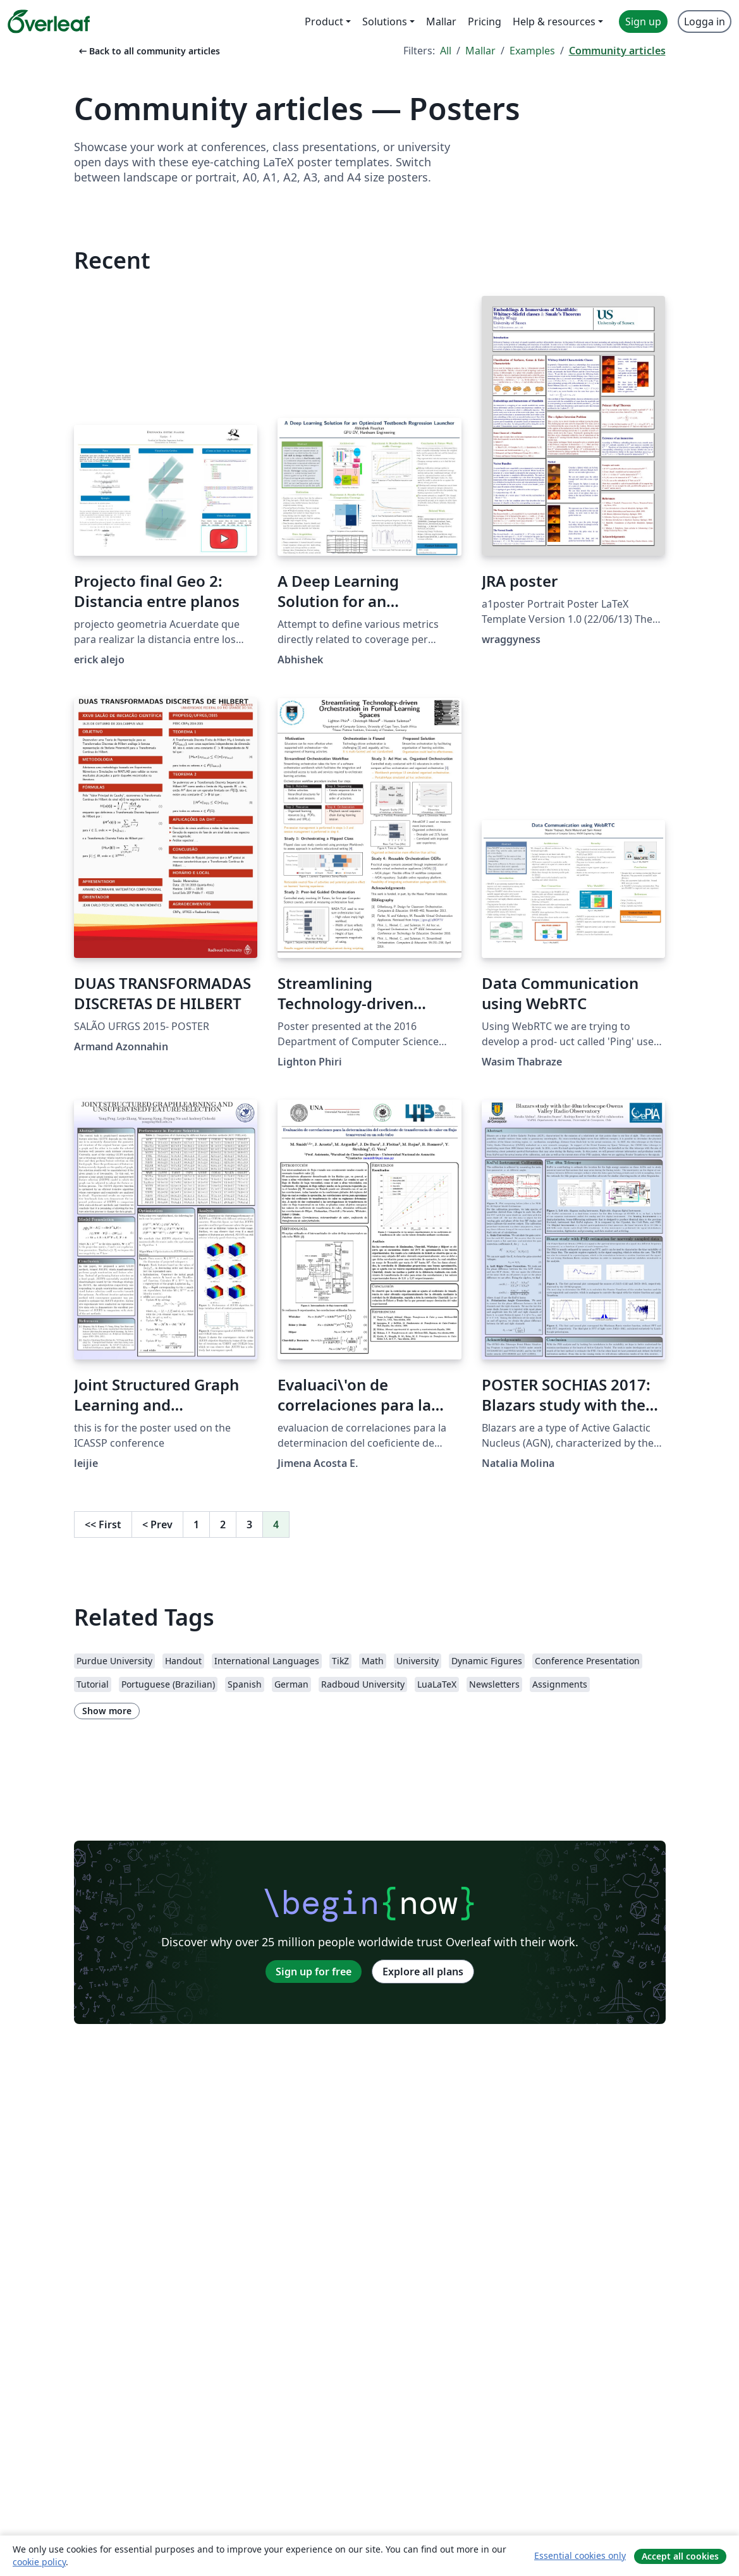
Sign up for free (313, 1971)
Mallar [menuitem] (441, 21)
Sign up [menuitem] (643, 21)
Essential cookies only (580, 2555)
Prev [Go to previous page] (157, 1524)
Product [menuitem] (324, 21)
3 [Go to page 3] (249, 1524)
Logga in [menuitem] (704, 21)
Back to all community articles (148, 51)
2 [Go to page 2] (223, 1524)
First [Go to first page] (103, 1524)
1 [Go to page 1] (196, 1524)
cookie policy (39, 2562)
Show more (106, 1711)
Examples (532, 51)
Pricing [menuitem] (484, 21)
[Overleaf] (49, 21)
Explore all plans (422, 1971)
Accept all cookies (680, 2556)
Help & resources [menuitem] (554, 21)
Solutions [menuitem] (384, 21)
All (445, 51)
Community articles (617, 51)
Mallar (480, 51)
